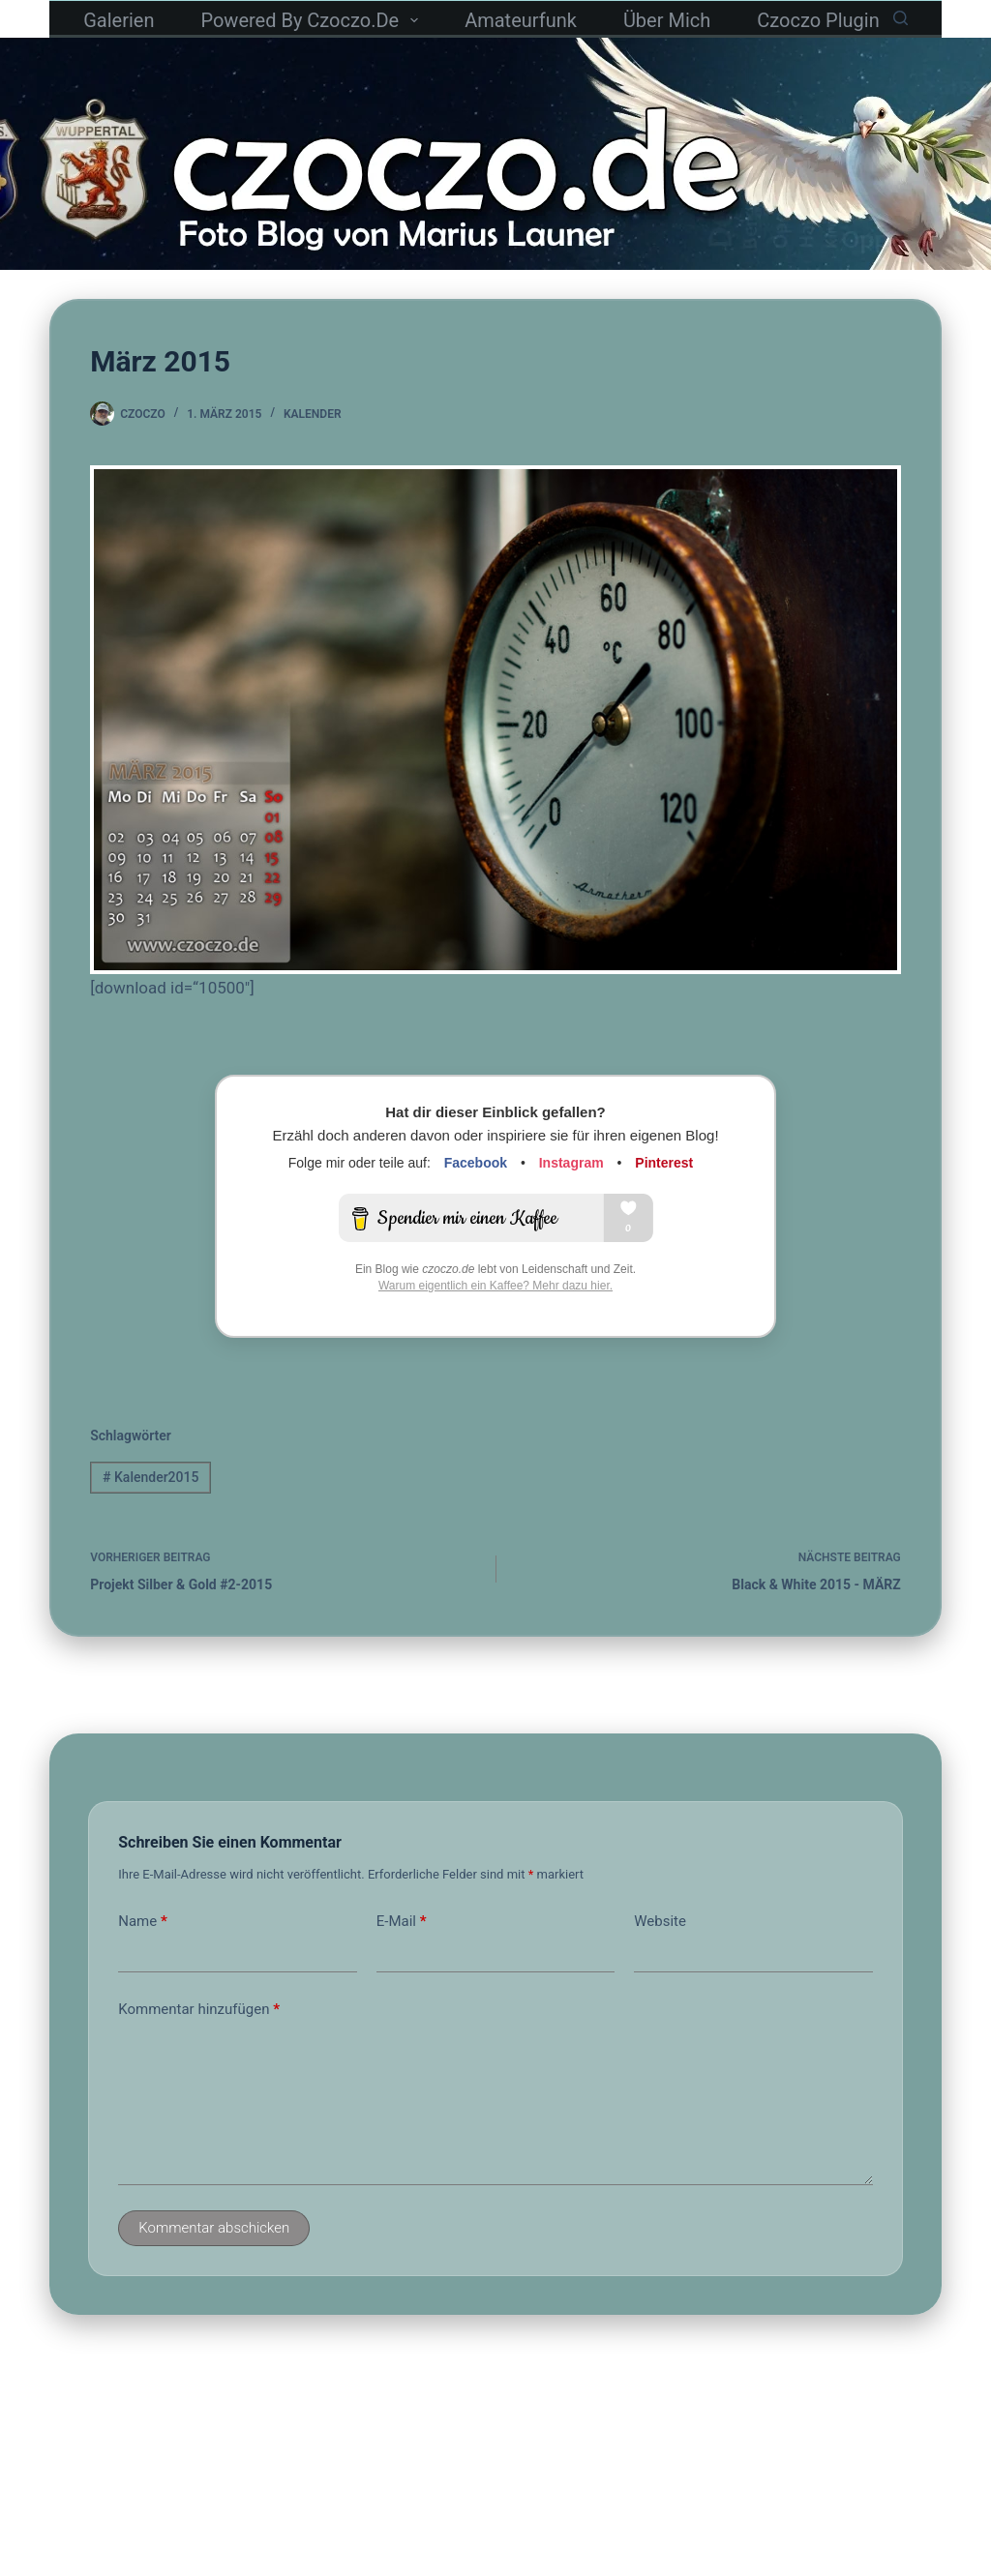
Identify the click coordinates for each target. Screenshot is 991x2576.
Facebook (475, 1162)
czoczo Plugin (818, 20)
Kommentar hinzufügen (199, 2010)
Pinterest (664, 1162)
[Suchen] (900, 18)
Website (660, 1921)
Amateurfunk (521, 20)
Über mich (666, 20)
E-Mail (401, 1922)
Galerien (118, 20)
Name (142, 1922)
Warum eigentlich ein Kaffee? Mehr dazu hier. (495, 1285)
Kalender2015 (150, 1477)
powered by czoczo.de (313, 20)
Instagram (571, 1162)
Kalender (313, 414)
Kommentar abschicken (213, 2227)
